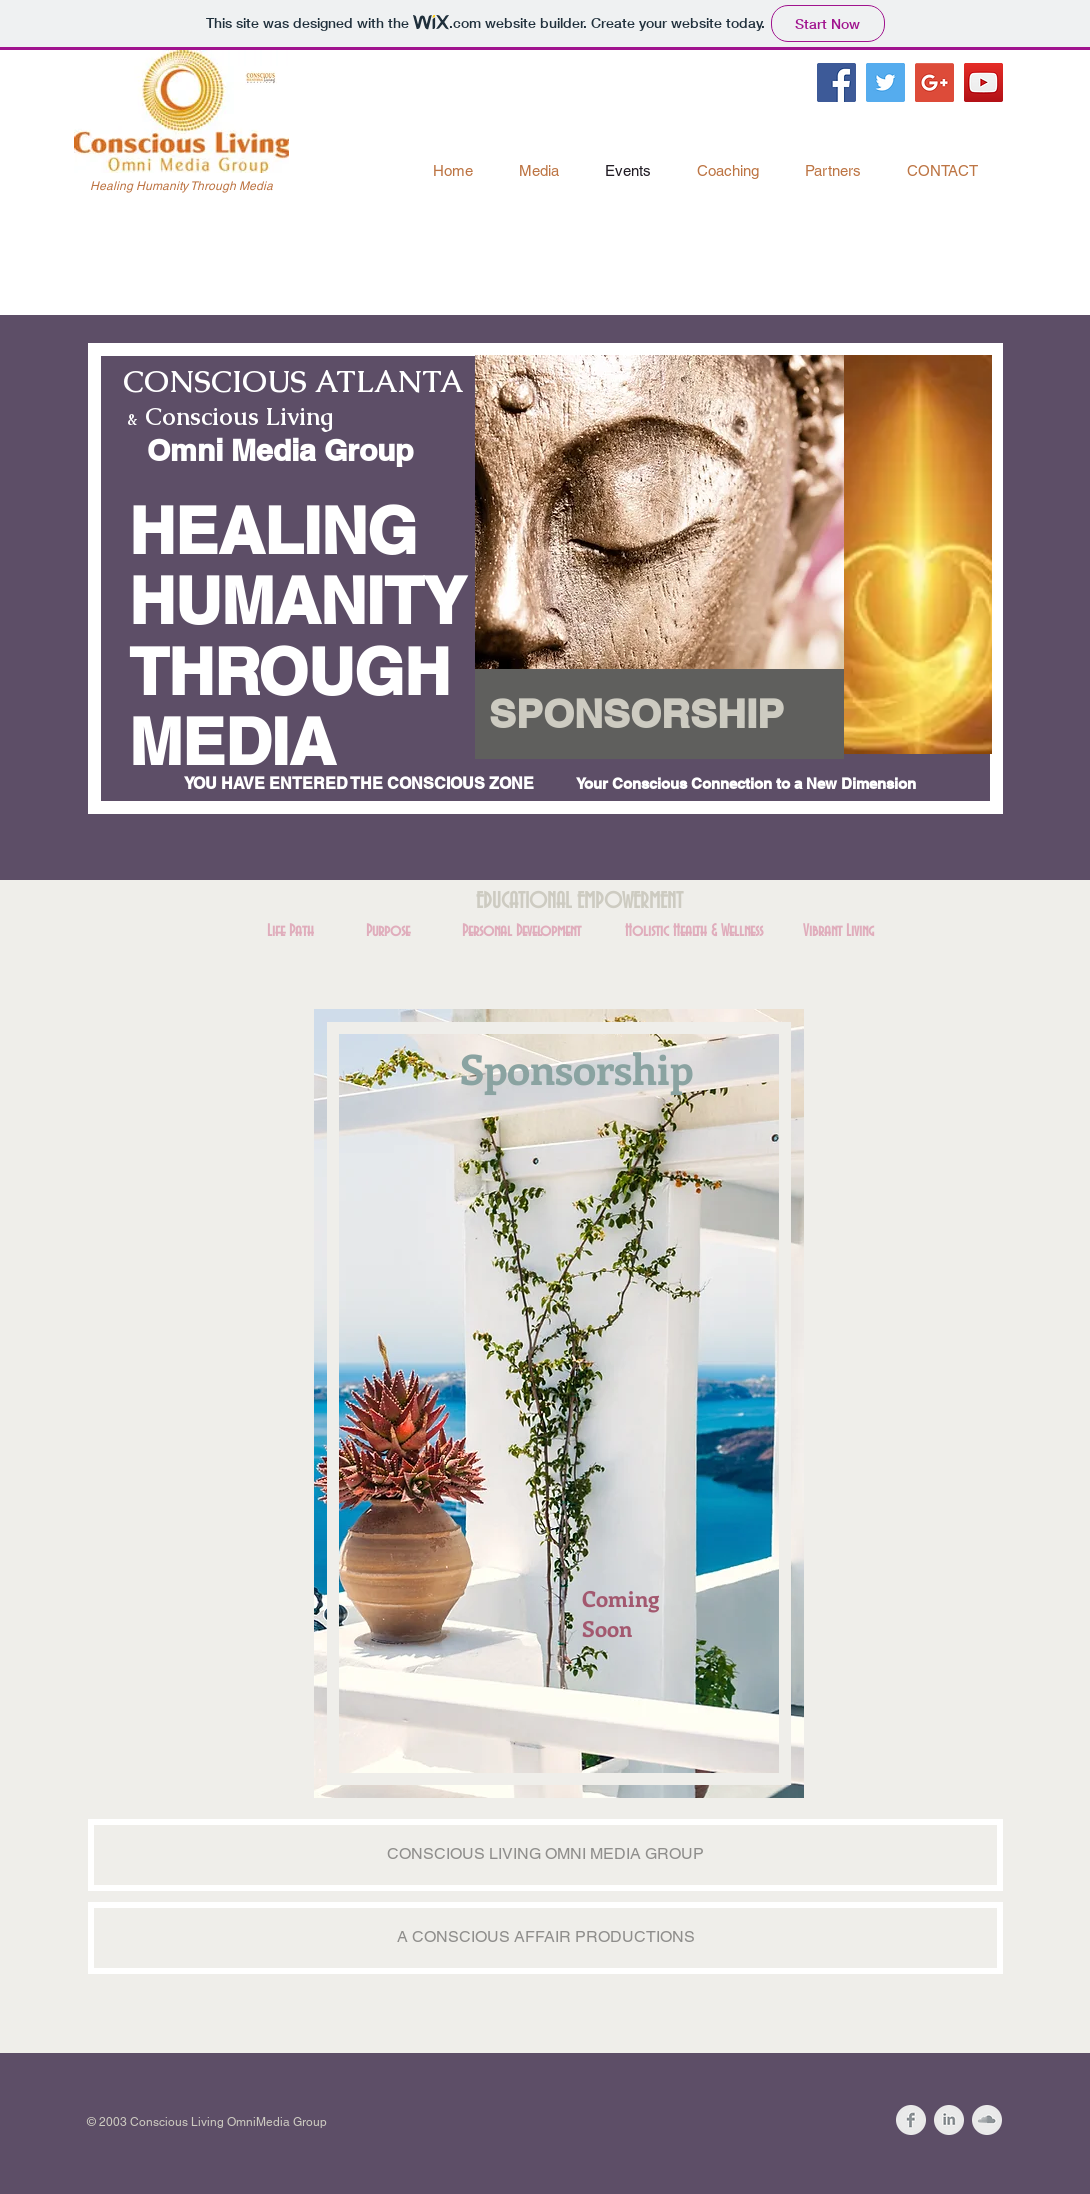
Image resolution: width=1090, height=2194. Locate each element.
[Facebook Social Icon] (836, 82)
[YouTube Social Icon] (983, 82)
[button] (659, 714)
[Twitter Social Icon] (885, 82)
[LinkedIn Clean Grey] (949, 2120)
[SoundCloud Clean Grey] (987, 2120)
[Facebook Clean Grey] (911, 2120)
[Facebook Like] (888, 125)
